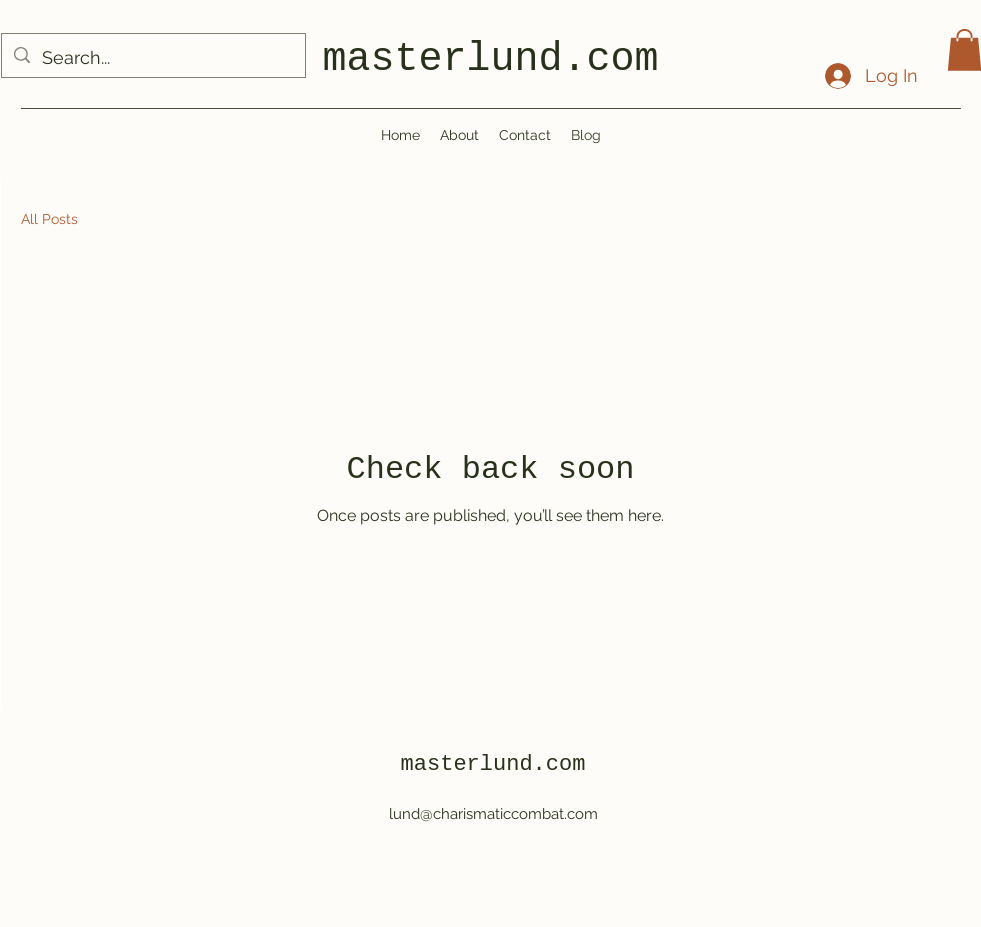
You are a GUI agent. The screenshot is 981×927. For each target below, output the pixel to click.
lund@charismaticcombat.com (493, 814)
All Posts (49, 219)
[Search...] (152, 58)
